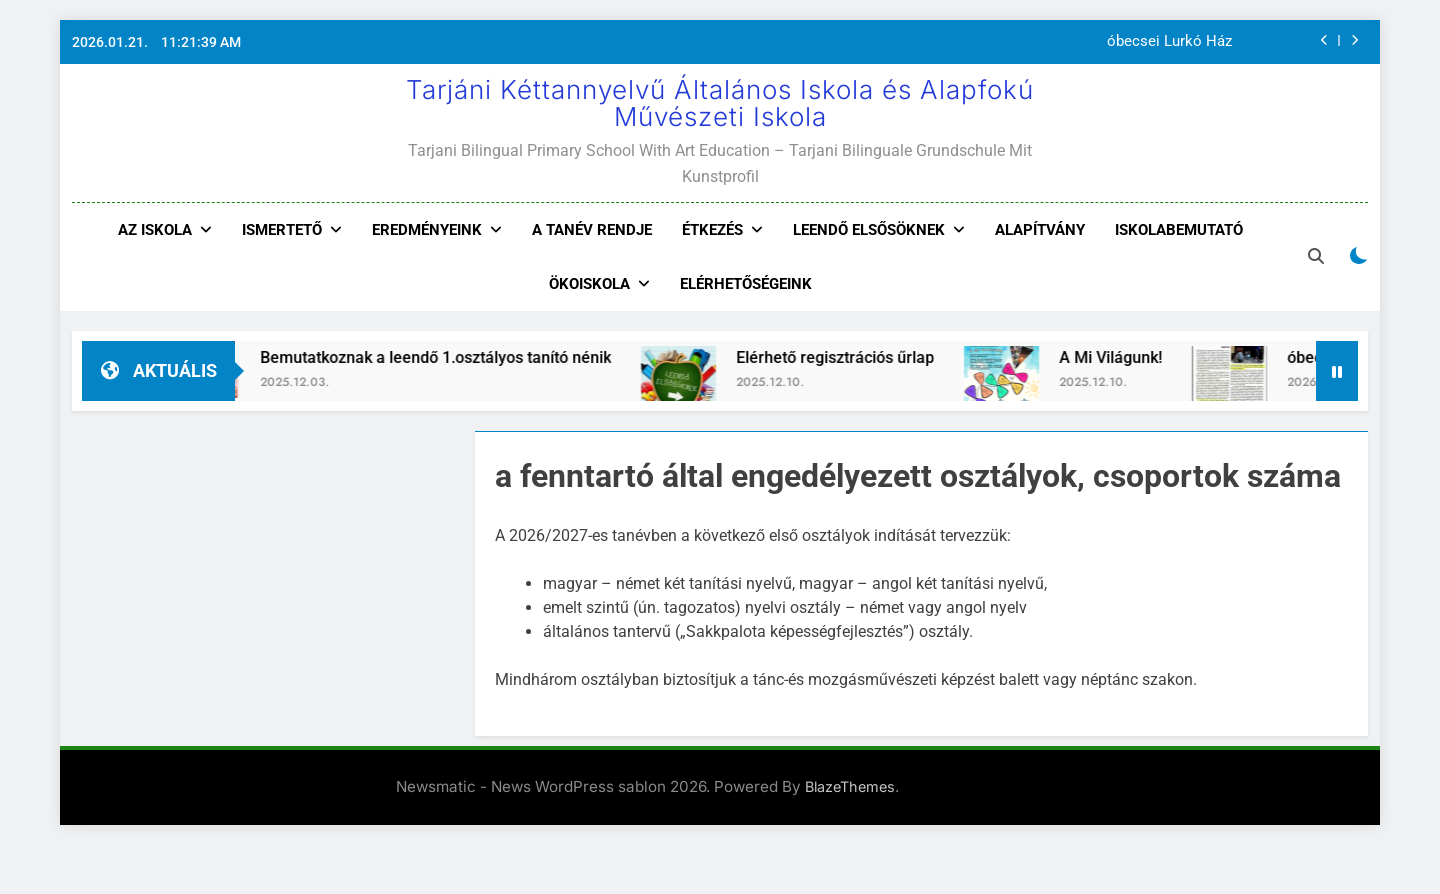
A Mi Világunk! (1134, 357)
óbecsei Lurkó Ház (1169, 42)
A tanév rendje (592, 230)
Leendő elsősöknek (869, 230)
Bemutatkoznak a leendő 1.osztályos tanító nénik (459, 357)
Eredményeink (427, 230)
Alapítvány (1040, 230)
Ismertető (282, 230)
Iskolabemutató (1179, 230)
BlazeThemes (850, 786)
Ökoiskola (589, 284)
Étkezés (712, 230)
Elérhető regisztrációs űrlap (859, 357)
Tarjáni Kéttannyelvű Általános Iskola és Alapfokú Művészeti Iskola (720, 103)
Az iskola (155, 230)
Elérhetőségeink (746, 284)
